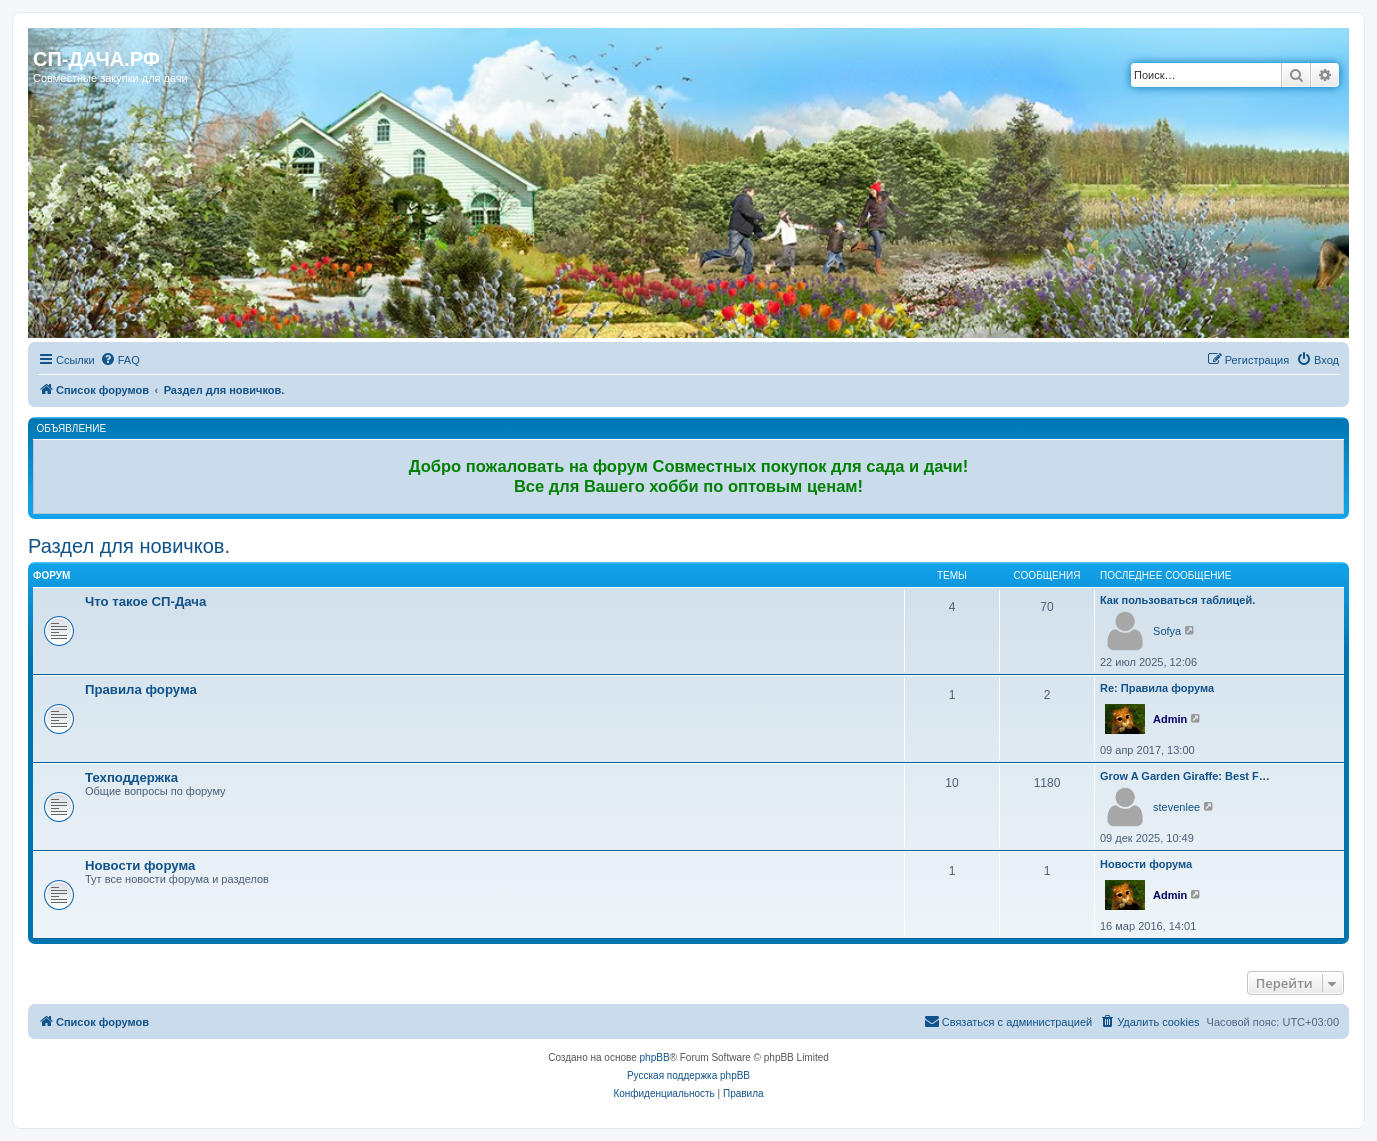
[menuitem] (120, 360)
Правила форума (141, 689)
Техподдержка (131, 777)
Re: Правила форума (1157, 688)
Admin (1170, 719)
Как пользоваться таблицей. (1177, 600)
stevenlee (1176, 807)
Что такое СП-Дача (145, 601)
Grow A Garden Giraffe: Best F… (1185, 776)
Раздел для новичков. (129, 546)
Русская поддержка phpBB (688, 1075)
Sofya (1167, 631)
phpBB (655, 1057)
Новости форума (140, 865)
